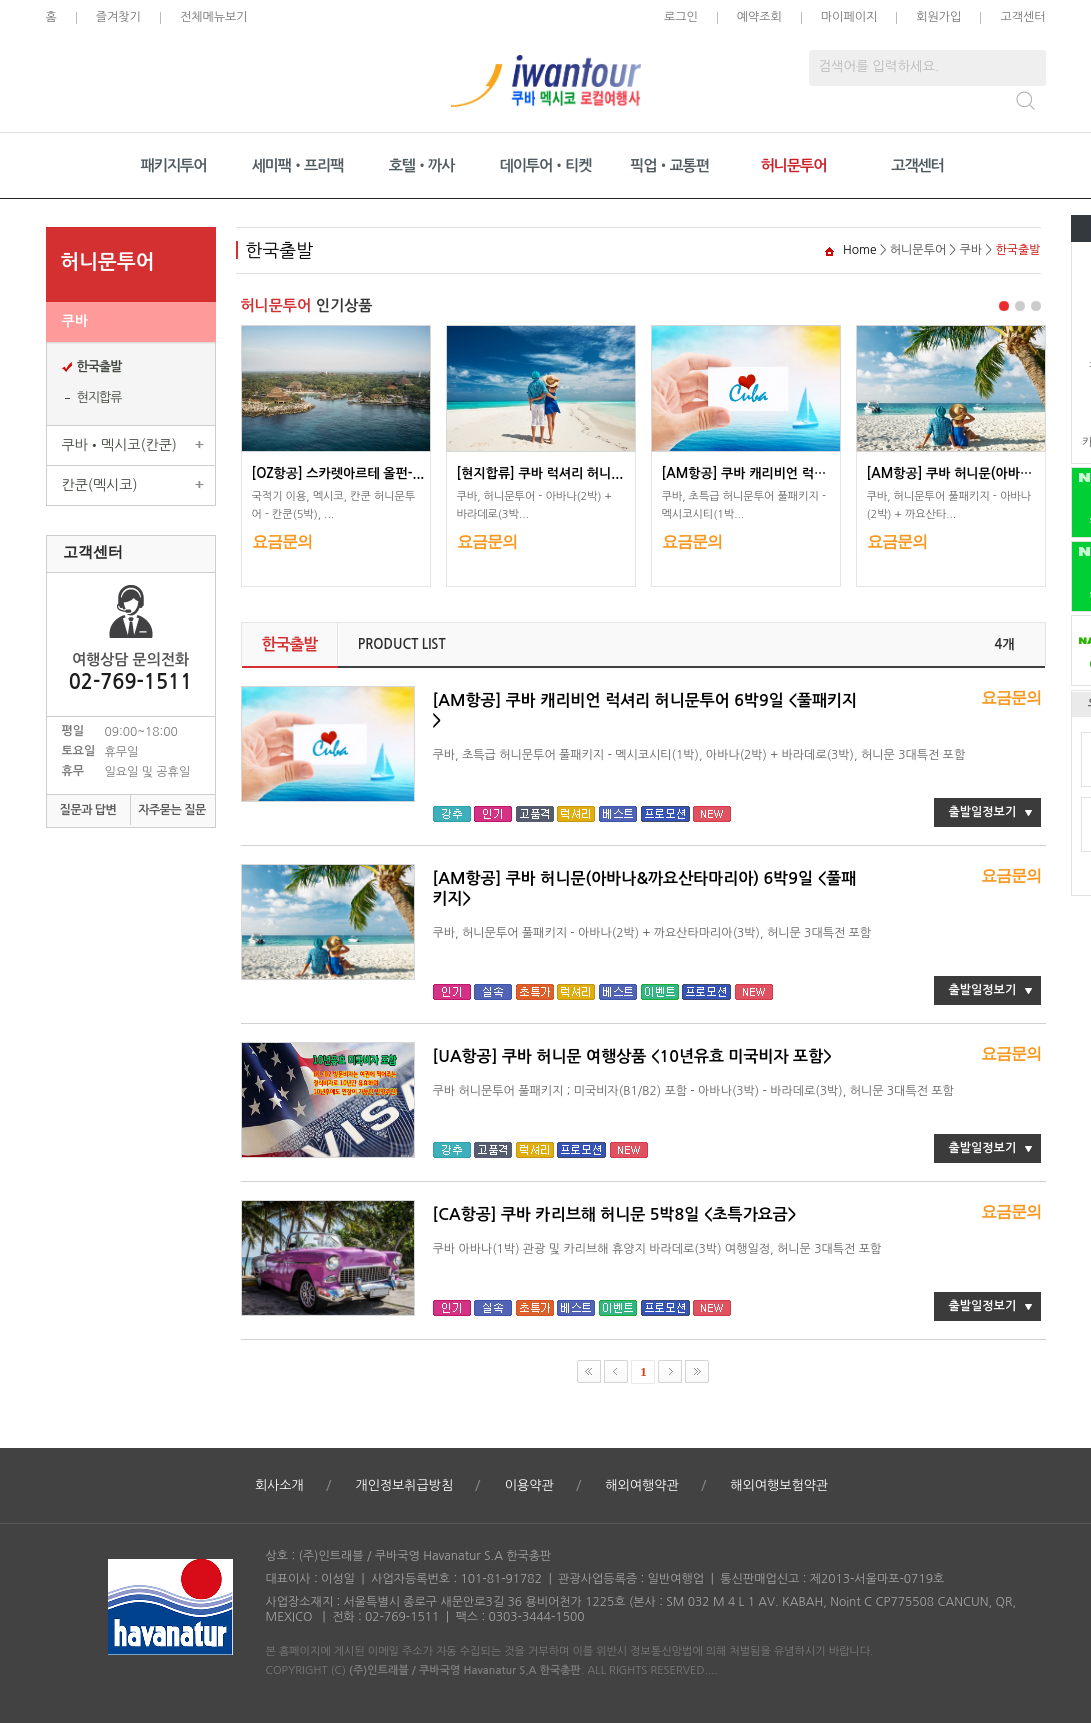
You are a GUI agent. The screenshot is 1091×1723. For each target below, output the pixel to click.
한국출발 (99, 366)
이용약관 (529, 1485)
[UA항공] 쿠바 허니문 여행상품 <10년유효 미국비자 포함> (632, 1056)
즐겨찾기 (118, 17)
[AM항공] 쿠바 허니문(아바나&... (960, 473)
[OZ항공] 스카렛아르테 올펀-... (338, 473)
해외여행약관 (641, 1485)
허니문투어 (794, 165)
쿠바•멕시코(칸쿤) (119, 445)
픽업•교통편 (669, 165)
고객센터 (1022, 17)
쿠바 (75, 321)
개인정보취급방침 (404, 1485)
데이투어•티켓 (546, 165)
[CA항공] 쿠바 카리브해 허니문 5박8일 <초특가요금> (615, 1214)
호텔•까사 (422, 165)
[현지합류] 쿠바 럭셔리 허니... (540, 473)
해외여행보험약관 (779, 1485)
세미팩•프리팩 (298, 165)
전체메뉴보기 (214, 17)
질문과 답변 (88, 810)
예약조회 (759, 17)
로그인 (681, 17)
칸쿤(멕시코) (100, 485)
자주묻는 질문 (172, 810)
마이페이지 (849, 17)
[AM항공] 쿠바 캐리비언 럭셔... (750, 473)
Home (859, 250)
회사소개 (279, 1485)
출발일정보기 (983, 812)
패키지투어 (174, 165)
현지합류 (99, 397)
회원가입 (938, 17)
